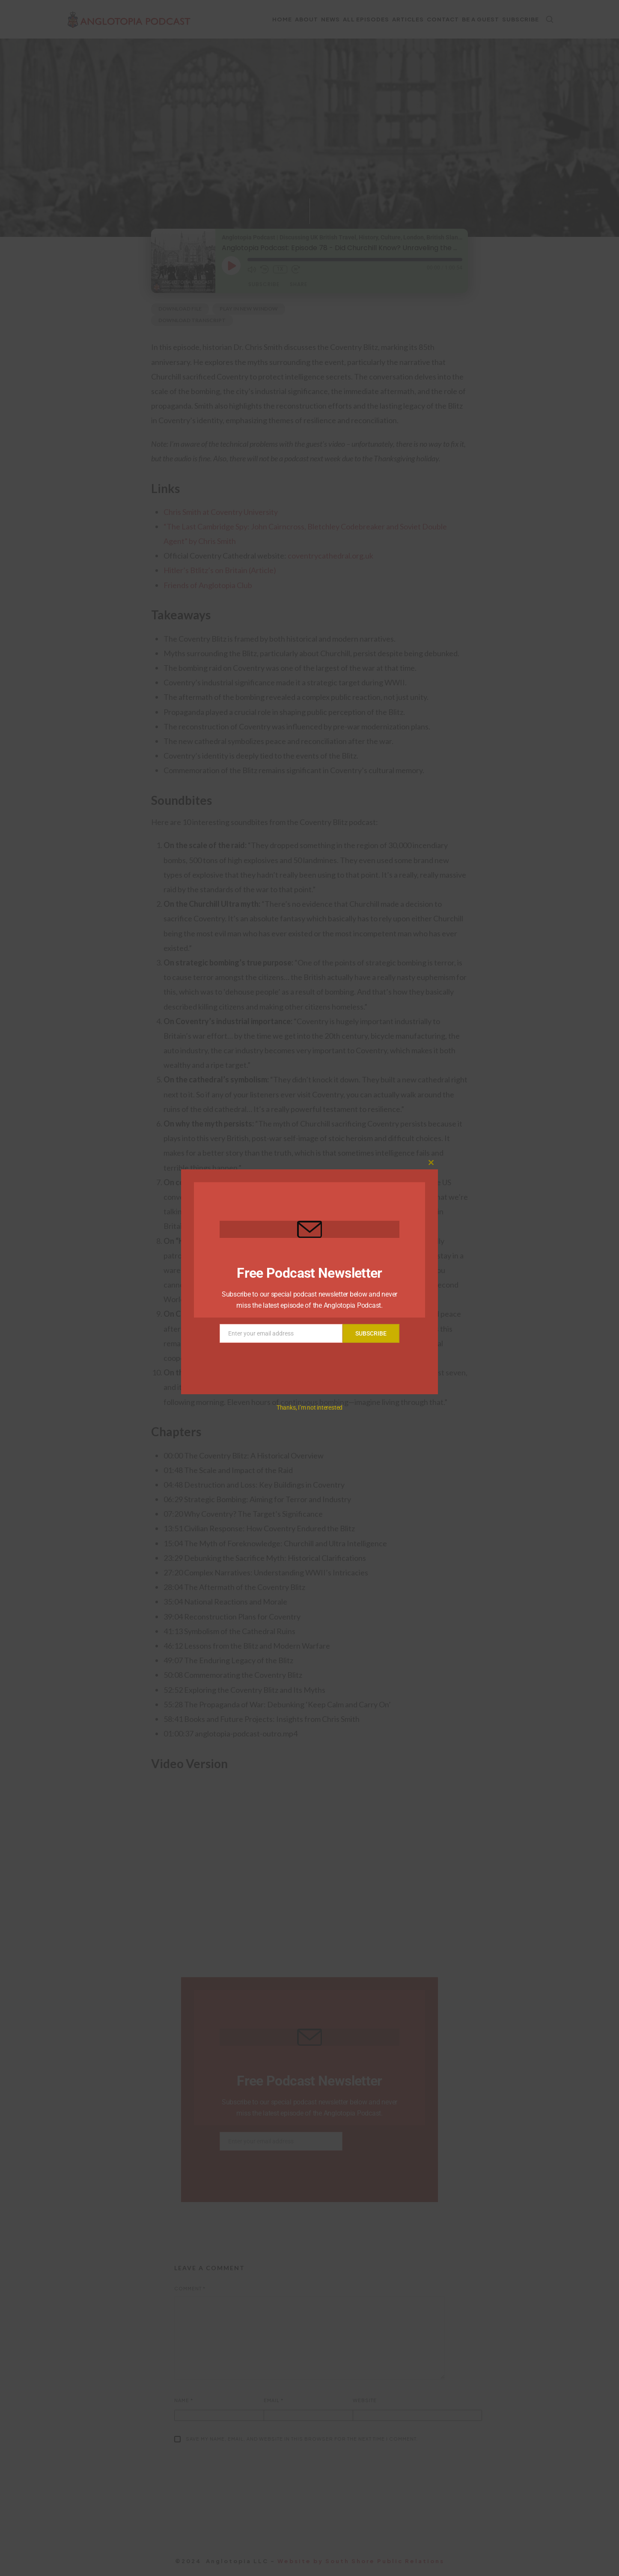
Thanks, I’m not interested (309, 1407)
